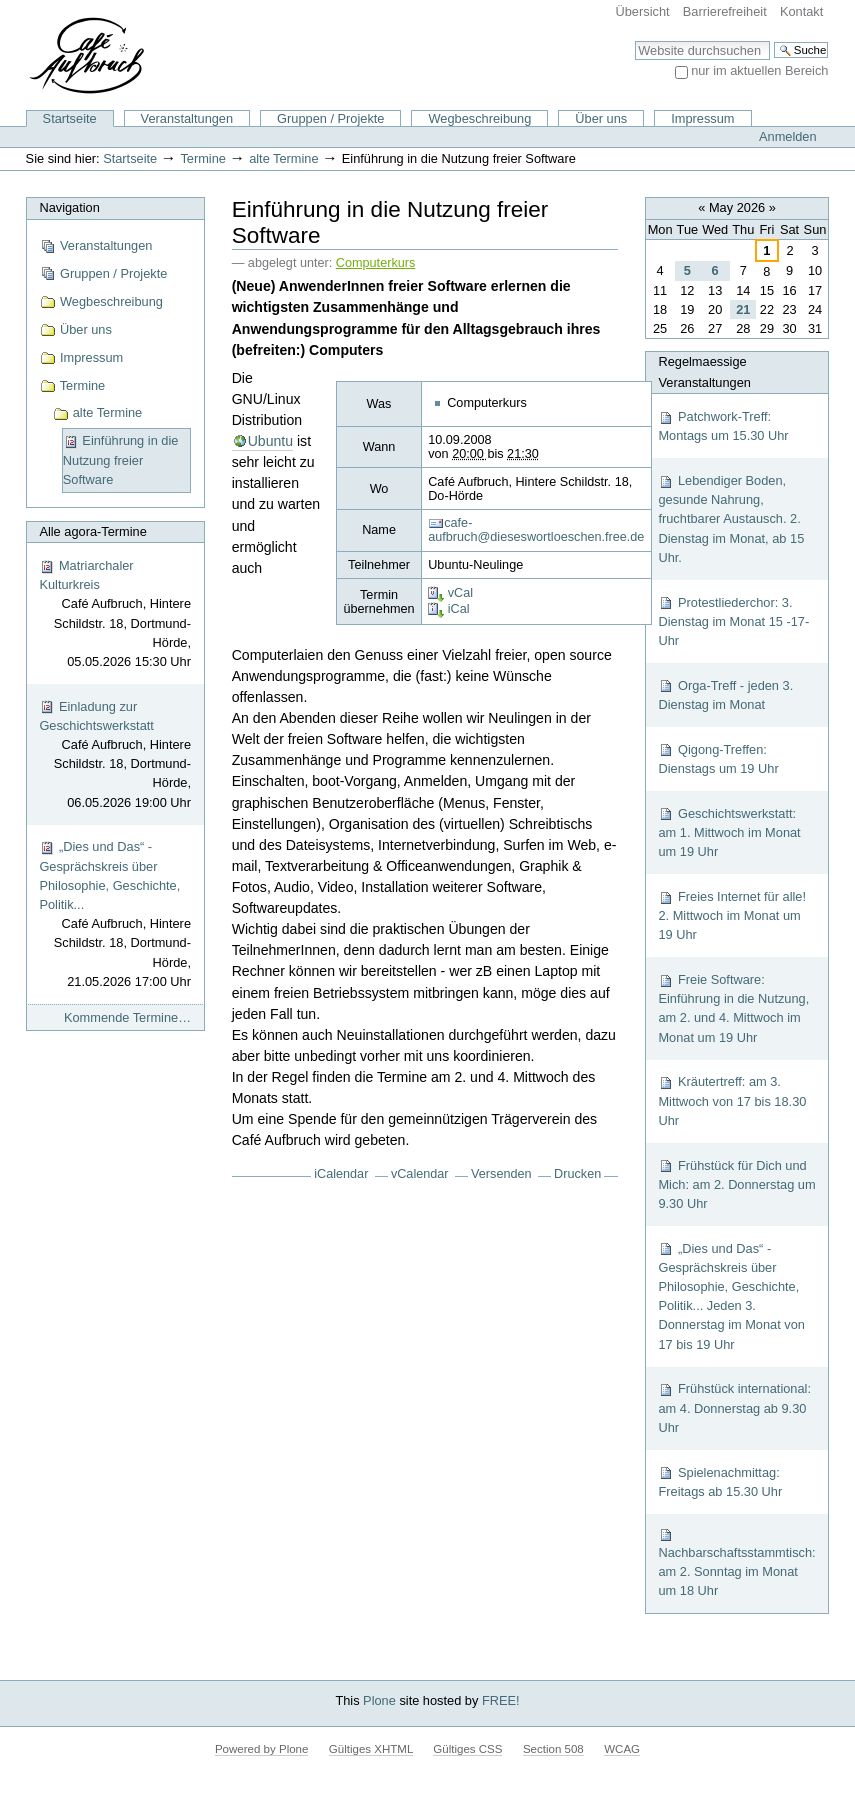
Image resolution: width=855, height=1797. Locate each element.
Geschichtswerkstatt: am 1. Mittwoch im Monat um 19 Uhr (729, 832)
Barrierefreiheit (725, 11)
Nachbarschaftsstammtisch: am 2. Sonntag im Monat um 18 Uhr (736, 1562)
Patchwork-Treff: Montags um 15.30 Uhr (723, 426)
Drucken (577, 1174)
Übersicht (643, 11)
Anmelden (788, 136)
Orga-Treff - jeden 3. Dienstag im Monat (725, 695)
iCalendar (341, 1174)
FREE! (501, 1700)
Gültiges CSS (467, 1749)
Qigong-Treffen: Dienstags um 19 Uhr (718, 759)
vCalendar (420, 1174)
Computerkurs (375, 263)
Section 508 (553, 1749)
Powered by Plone (261, 1749)
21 (743, 309)
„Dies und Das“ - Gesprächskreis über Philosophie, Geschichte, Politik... (115, 915)
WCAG (622, 1749)
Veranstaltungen (187, 118)
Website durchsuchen (634, 40)
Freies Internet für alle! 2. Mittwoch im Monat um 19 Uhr (732, 915)
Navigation (69, 207)
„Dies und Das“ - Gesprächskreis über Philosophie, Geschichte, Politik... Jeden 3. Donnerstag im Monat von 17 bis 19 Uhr (731, 1296)
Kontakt (801, 11)
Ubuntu (270, 441)
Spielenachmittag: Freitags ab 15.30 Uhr (720, 1482)
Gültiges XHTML (371, 1749)
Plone (379, 1700)
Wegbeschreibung (479, 118)
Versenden (501, 1174)
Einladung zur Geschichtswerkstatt (115, 755)
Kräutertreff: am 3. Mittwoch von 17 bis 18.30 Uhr (732, 1100)
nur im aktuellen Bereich (759, 70)
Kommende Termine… (127, 1017)
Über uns (601, 118)
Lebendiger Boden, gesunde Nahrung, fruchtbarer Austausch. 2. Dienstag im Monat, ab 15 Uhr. (731, 519)
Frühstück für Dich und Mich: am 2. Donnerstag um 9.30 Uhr (736, 1184)
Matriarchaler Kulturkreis (115, 614)
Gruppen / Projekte (330, 118)
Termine (203, 158)
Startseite (70, 118)
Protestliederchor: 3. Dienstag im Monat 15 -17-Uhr (733, 621)
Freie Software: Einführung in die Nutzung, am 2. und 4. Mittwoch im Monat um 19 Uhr (733, 1008)
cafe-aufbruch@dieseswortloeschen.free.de (536, 530)
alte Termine (283, 158)
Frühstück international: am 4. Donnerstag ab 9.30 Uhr (734, 1407)
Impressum (702, 118)
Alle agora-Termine (92, 531)
